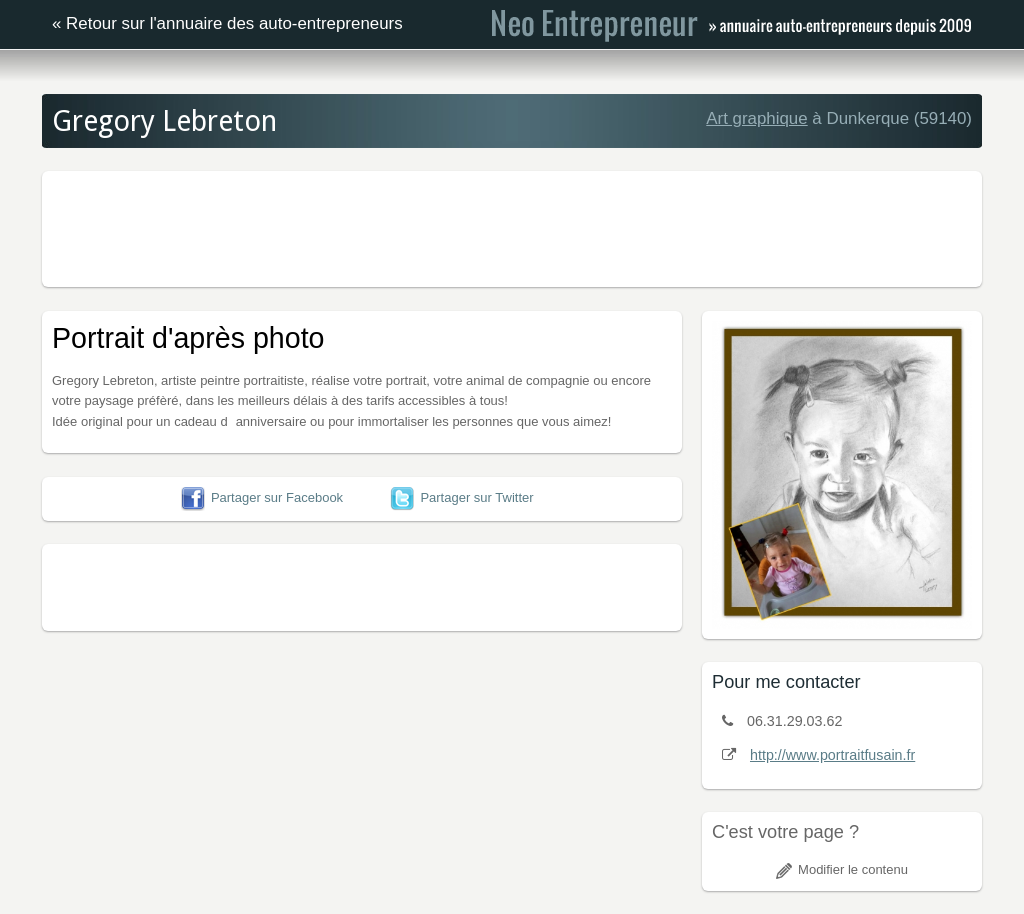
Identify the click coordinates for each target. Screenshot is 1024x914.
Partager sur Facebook (262, 497)
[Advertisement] (512, 226)
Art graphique (756, 118)
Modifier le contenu (842, 869)
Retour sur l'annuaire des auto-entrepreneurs (234, 23)
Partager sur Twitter (461, 497)
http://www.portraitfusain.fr (832, 755)
